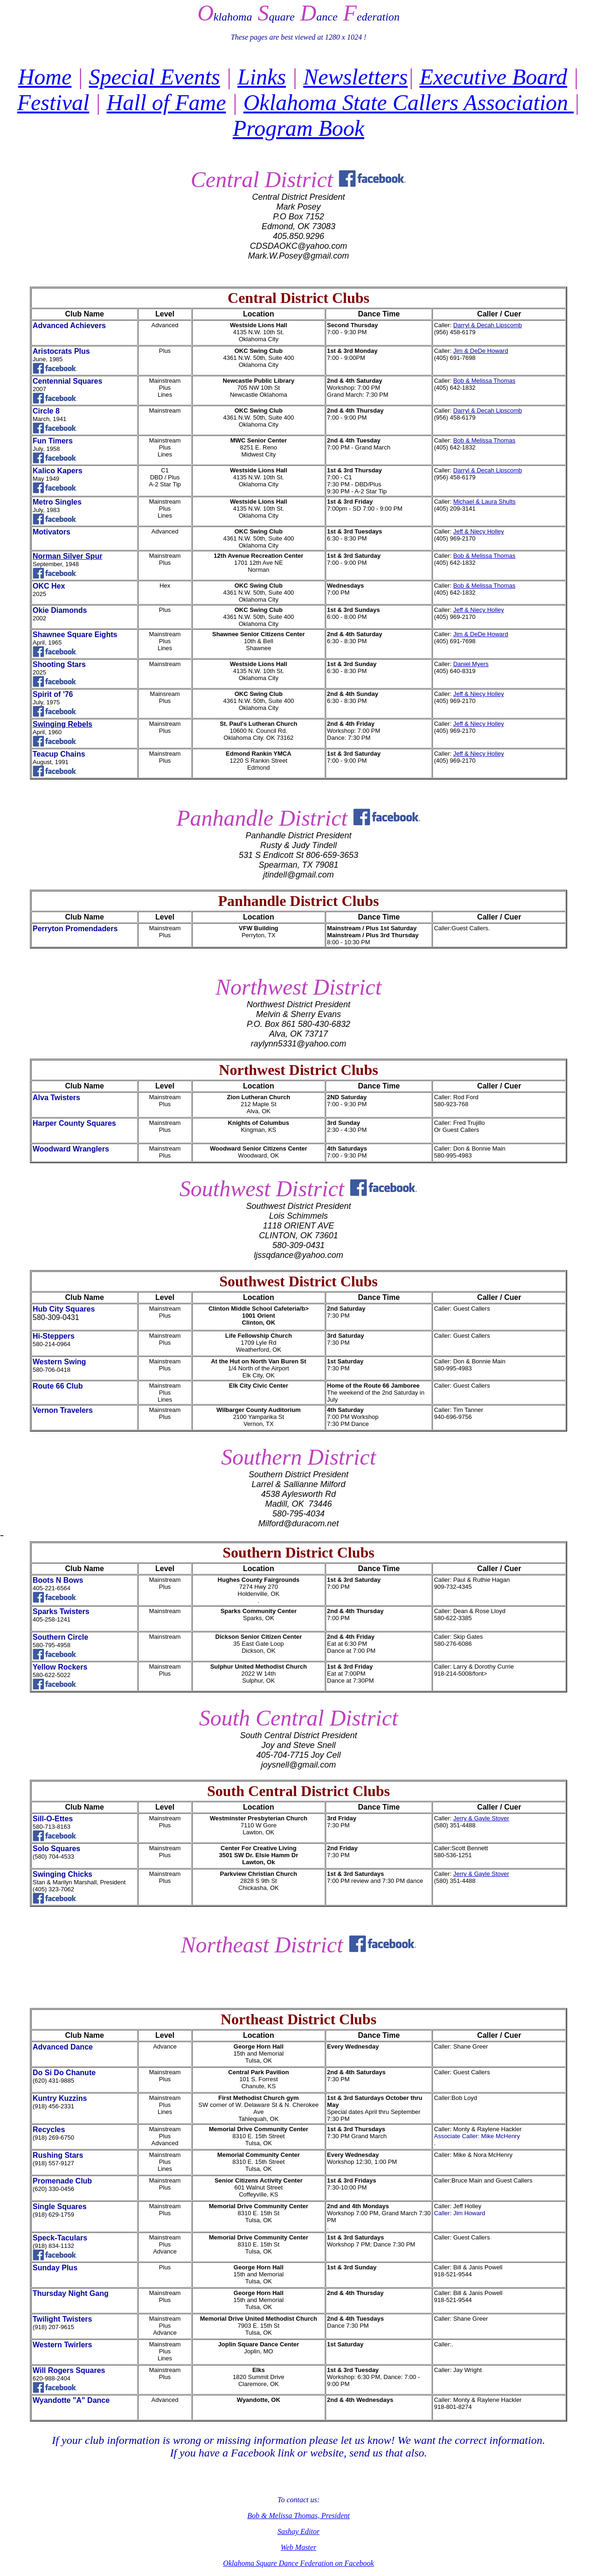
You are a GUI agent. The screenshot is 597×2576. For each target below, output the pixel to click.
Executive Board (493, 76)
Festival (53, 102)
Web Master (298, 2547)
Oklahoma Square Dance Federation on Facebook (298, 2563)
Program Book (298, 128)
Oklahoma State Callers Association (408, 102)
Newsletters (355, 76)
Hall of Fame (166, 102)
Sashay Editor (298, 2531)
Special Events (154, 76)
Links (261, 76)
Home (45, 76)
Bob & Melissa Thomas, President (298, 2516)
